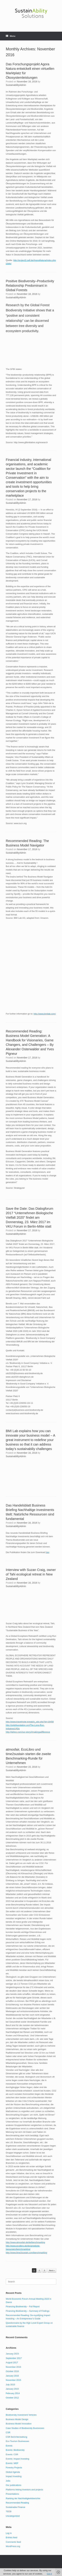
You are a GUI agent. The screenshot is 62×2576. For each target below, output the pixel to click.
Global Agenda (13, 2472)
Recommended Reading (17, 2502)
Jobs (8, 2481)
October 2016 (12, 2371)
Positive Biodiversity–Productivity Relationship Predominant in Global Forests (30, 285)
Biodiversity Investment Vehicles (21, 2415)
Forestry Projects (14, 2467)
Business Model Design (17, 2419)
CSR (8, 2432)
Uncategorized (13, 2516)
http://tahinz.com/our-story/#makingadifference (28, 1732)
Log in (9, 2533)
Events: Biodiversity (15, 2450)
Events (9, 2445)
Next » (52, 2270)
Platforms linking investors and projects (24, 2489)
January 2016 (12, 2375)
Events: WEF (12, 2463)
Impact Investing (13, 2476)
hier (47, 1552)
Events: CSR (12, 2454)
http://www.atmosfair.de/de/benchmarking (25, 2242)
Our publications (13, 2485)
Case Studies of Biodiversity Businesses (25, 2428)
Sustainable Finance (15, 2507)
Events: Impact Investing (17, 2459)
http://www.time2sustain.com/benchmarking (26, 2252)
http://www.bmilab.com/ (45, 1014)
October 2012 (12, 2397)
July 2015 (10, 2384)
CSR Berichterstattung (16, 2437)
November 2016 (13, 2367)
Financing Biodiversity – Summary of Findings (27, 2311)
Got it (49, 2574)
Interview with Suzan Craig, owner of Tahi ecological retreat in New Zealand (31, 1574)
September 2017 (14, 2358)
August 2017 (12, 2362)
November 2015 (13, 2380)
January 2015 (12, 2389)
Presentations (12, 2494)
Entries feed (11, 2537)
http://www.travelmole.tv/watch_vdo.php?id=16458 (30, 1721)
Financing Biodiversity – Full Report (23, 2306)
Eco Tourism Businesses (17, 2441)
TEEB (8, 2511)
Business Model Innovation (18, 2423)
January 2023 (12, 2353)
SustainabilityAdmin (16, 85)
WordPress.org (13, 2546)
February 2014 (13, 2393)
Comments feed (13, 2542)
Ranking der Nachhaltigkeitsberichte (23, 2498)
